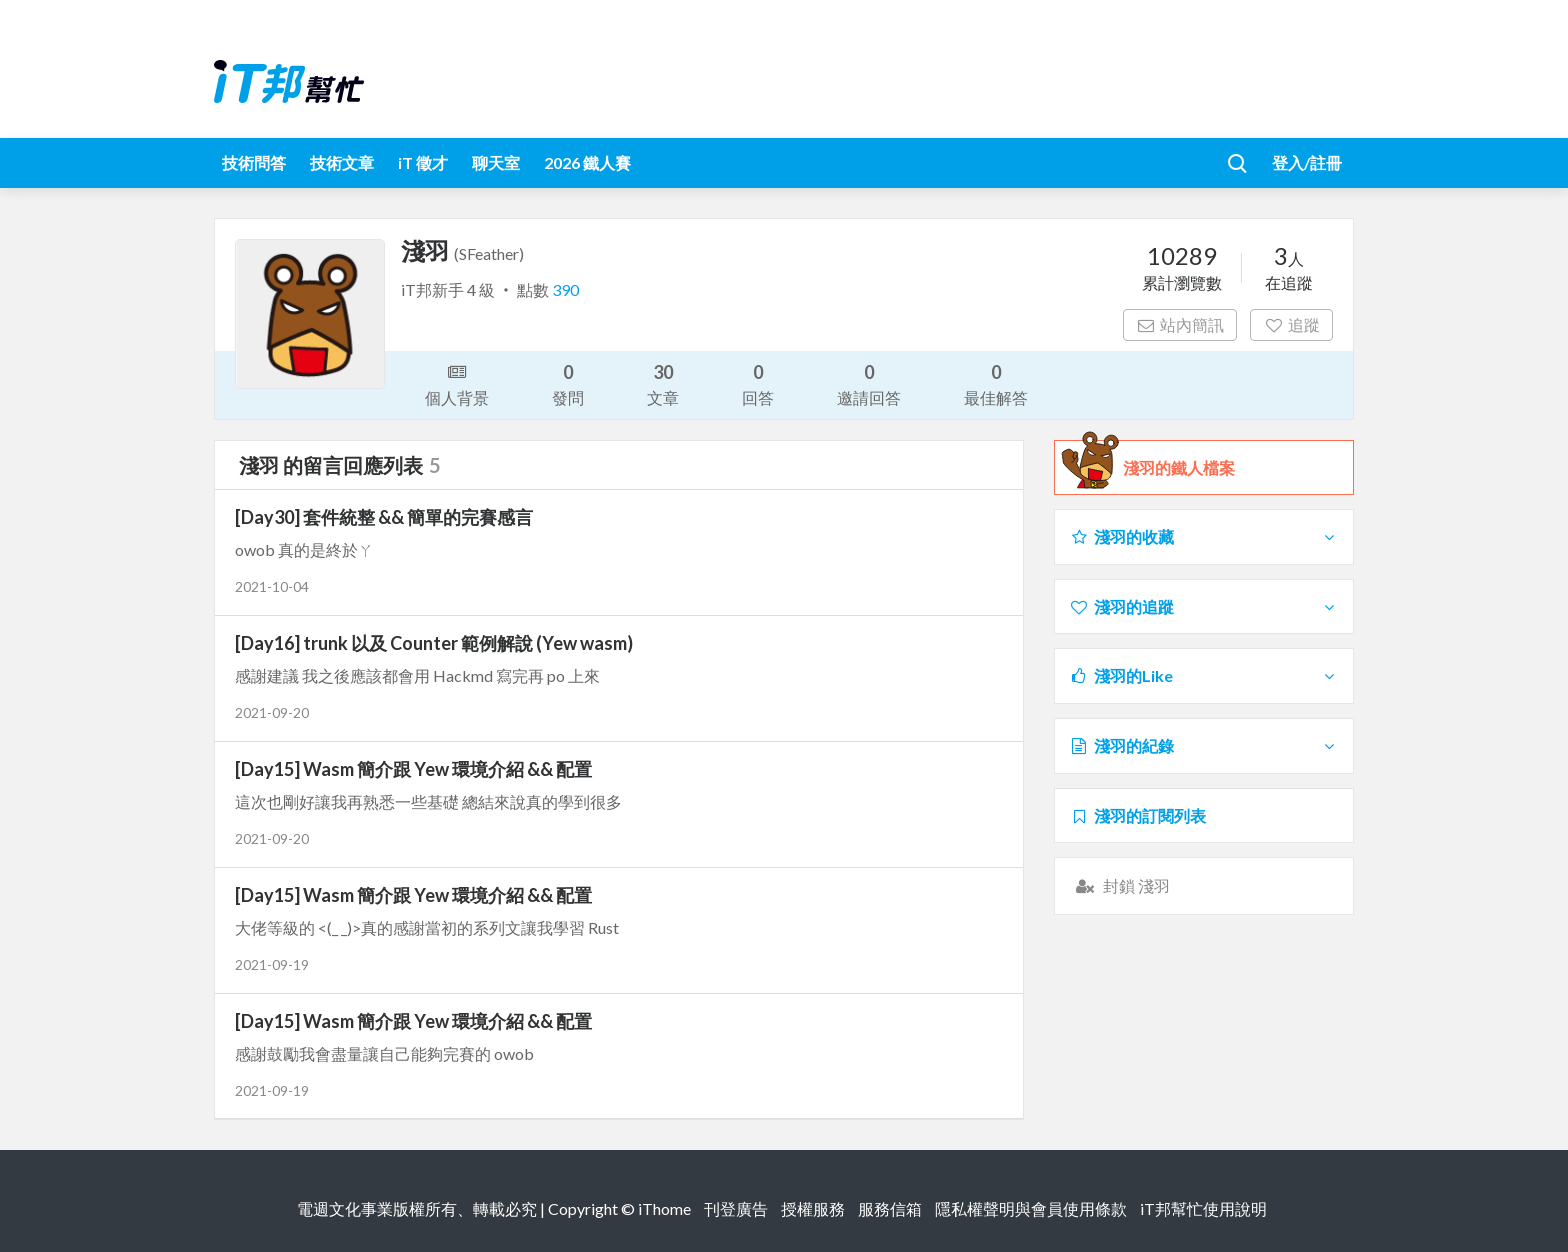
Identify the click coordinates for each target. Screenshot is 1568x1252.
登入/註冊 (1307, 162)
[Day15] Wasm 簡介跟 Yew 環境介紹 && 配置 (413, 769)
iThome (664, 1208)
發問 (568, 383)
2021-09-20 (272, 712)
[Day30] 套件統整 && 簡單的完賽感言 (384, 517)
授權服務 (813, 1208)
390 (565, 289)
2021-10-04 (272, 586)
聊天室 (496, 162)
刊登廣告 (736, 1208)
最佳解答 (996, 383)
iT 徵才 (423, 162)
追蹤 (1291, 324)
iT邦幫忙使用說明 (1203, 1208)
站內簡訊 (1180, 324)
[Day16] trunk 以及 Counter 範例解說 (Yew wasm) (434, 643)
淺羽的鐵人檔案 (1179, 468)
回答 (758, 383)
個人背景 (457, 383)
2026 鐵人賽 (587, 162)
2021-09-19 (272, 964)
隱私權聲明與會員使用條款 (1031, 1208)
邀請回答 (869, 383)
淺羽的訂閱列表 (1137, 815)
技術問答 (254, 162)
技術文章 (342, 162)
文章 (663, 383)
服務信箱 (890, 1208)
